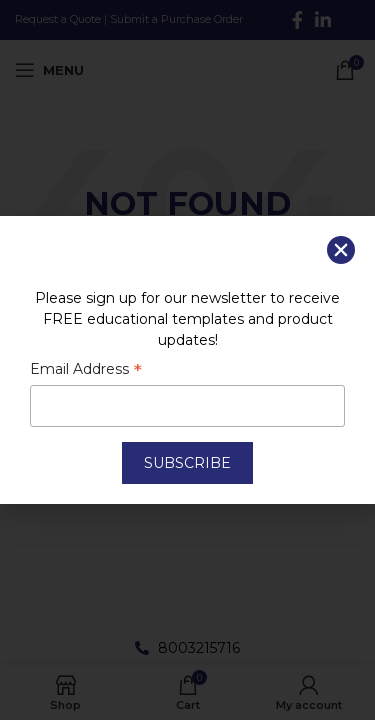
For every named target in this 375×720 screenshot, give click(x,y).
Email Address (86, 371)
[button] (341, 250)
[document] (187, 360)
